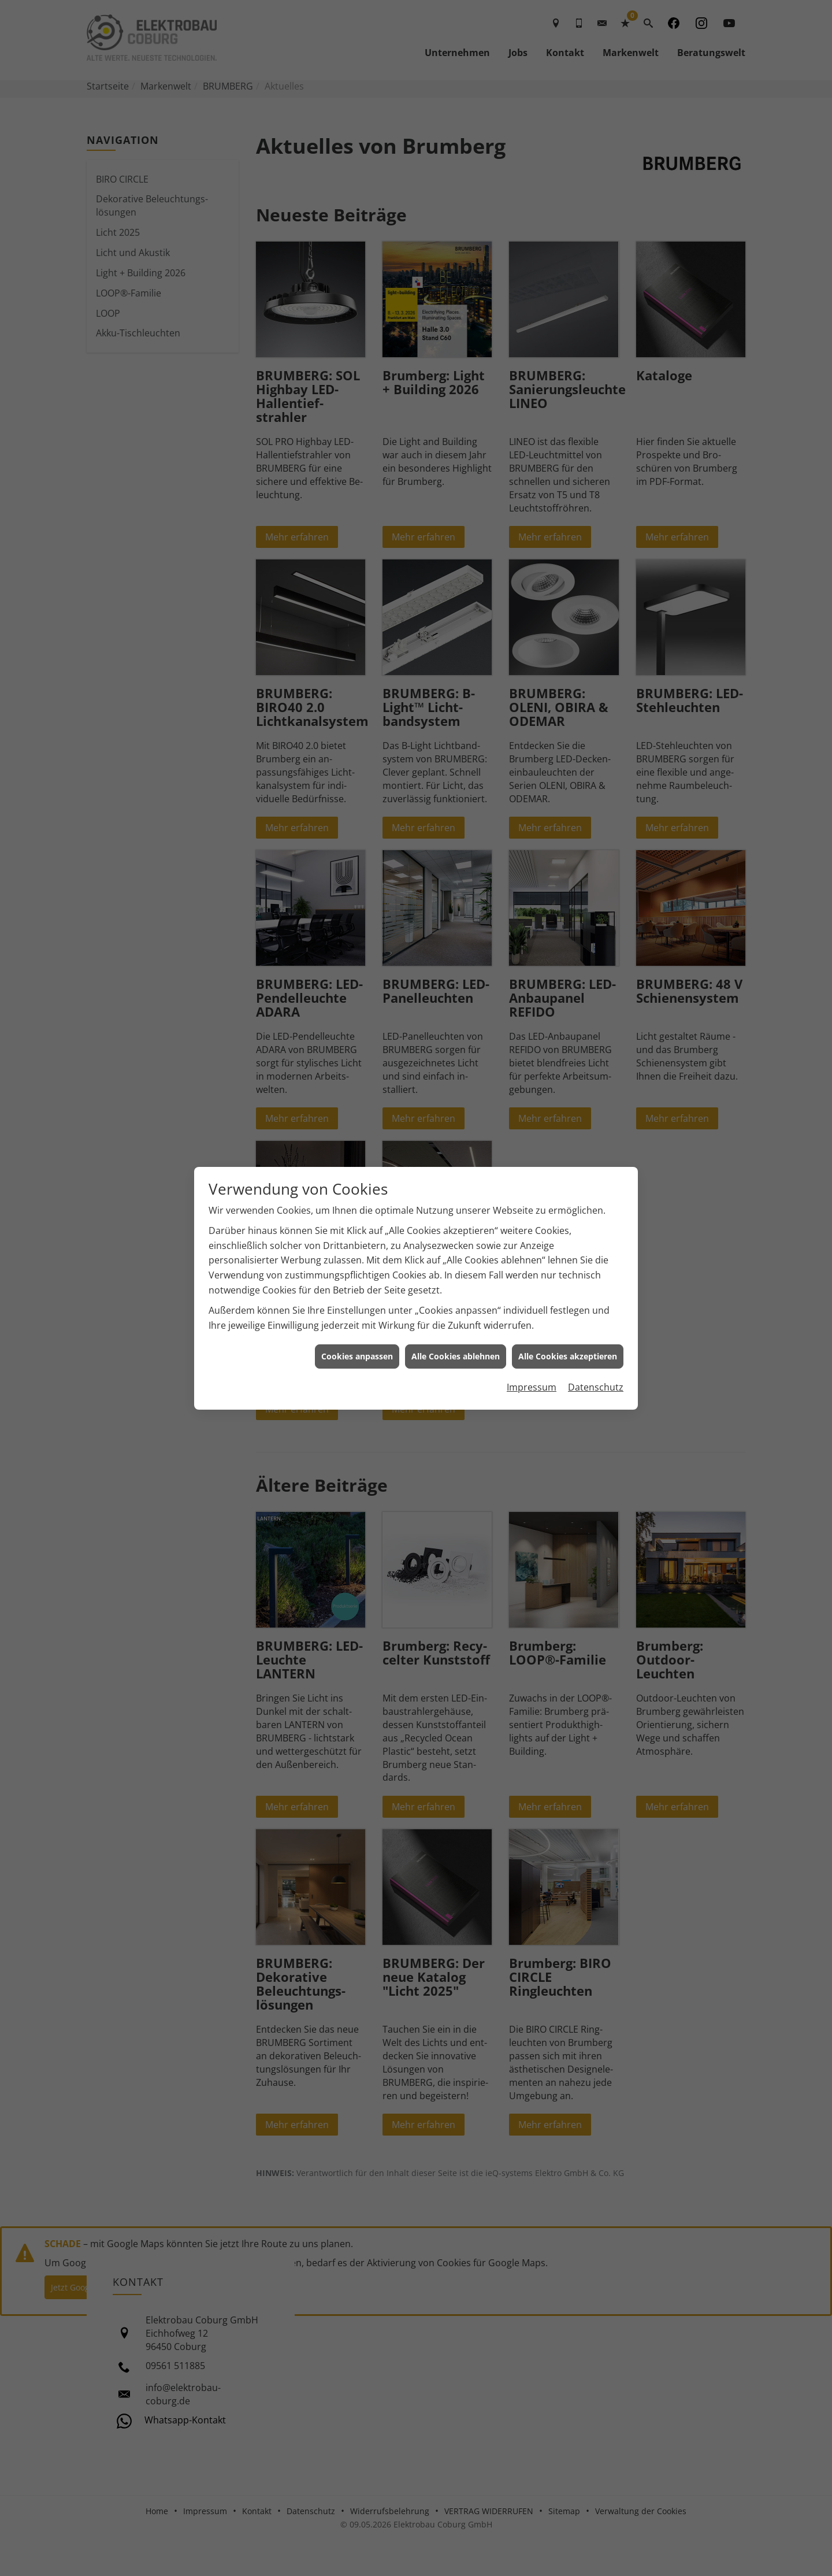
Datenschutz (595, 1387)
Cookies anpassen (357, 1356)
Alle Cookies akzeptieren (567, 1356)
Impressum (531, 1387)
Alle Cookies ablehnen (455, 1356)
